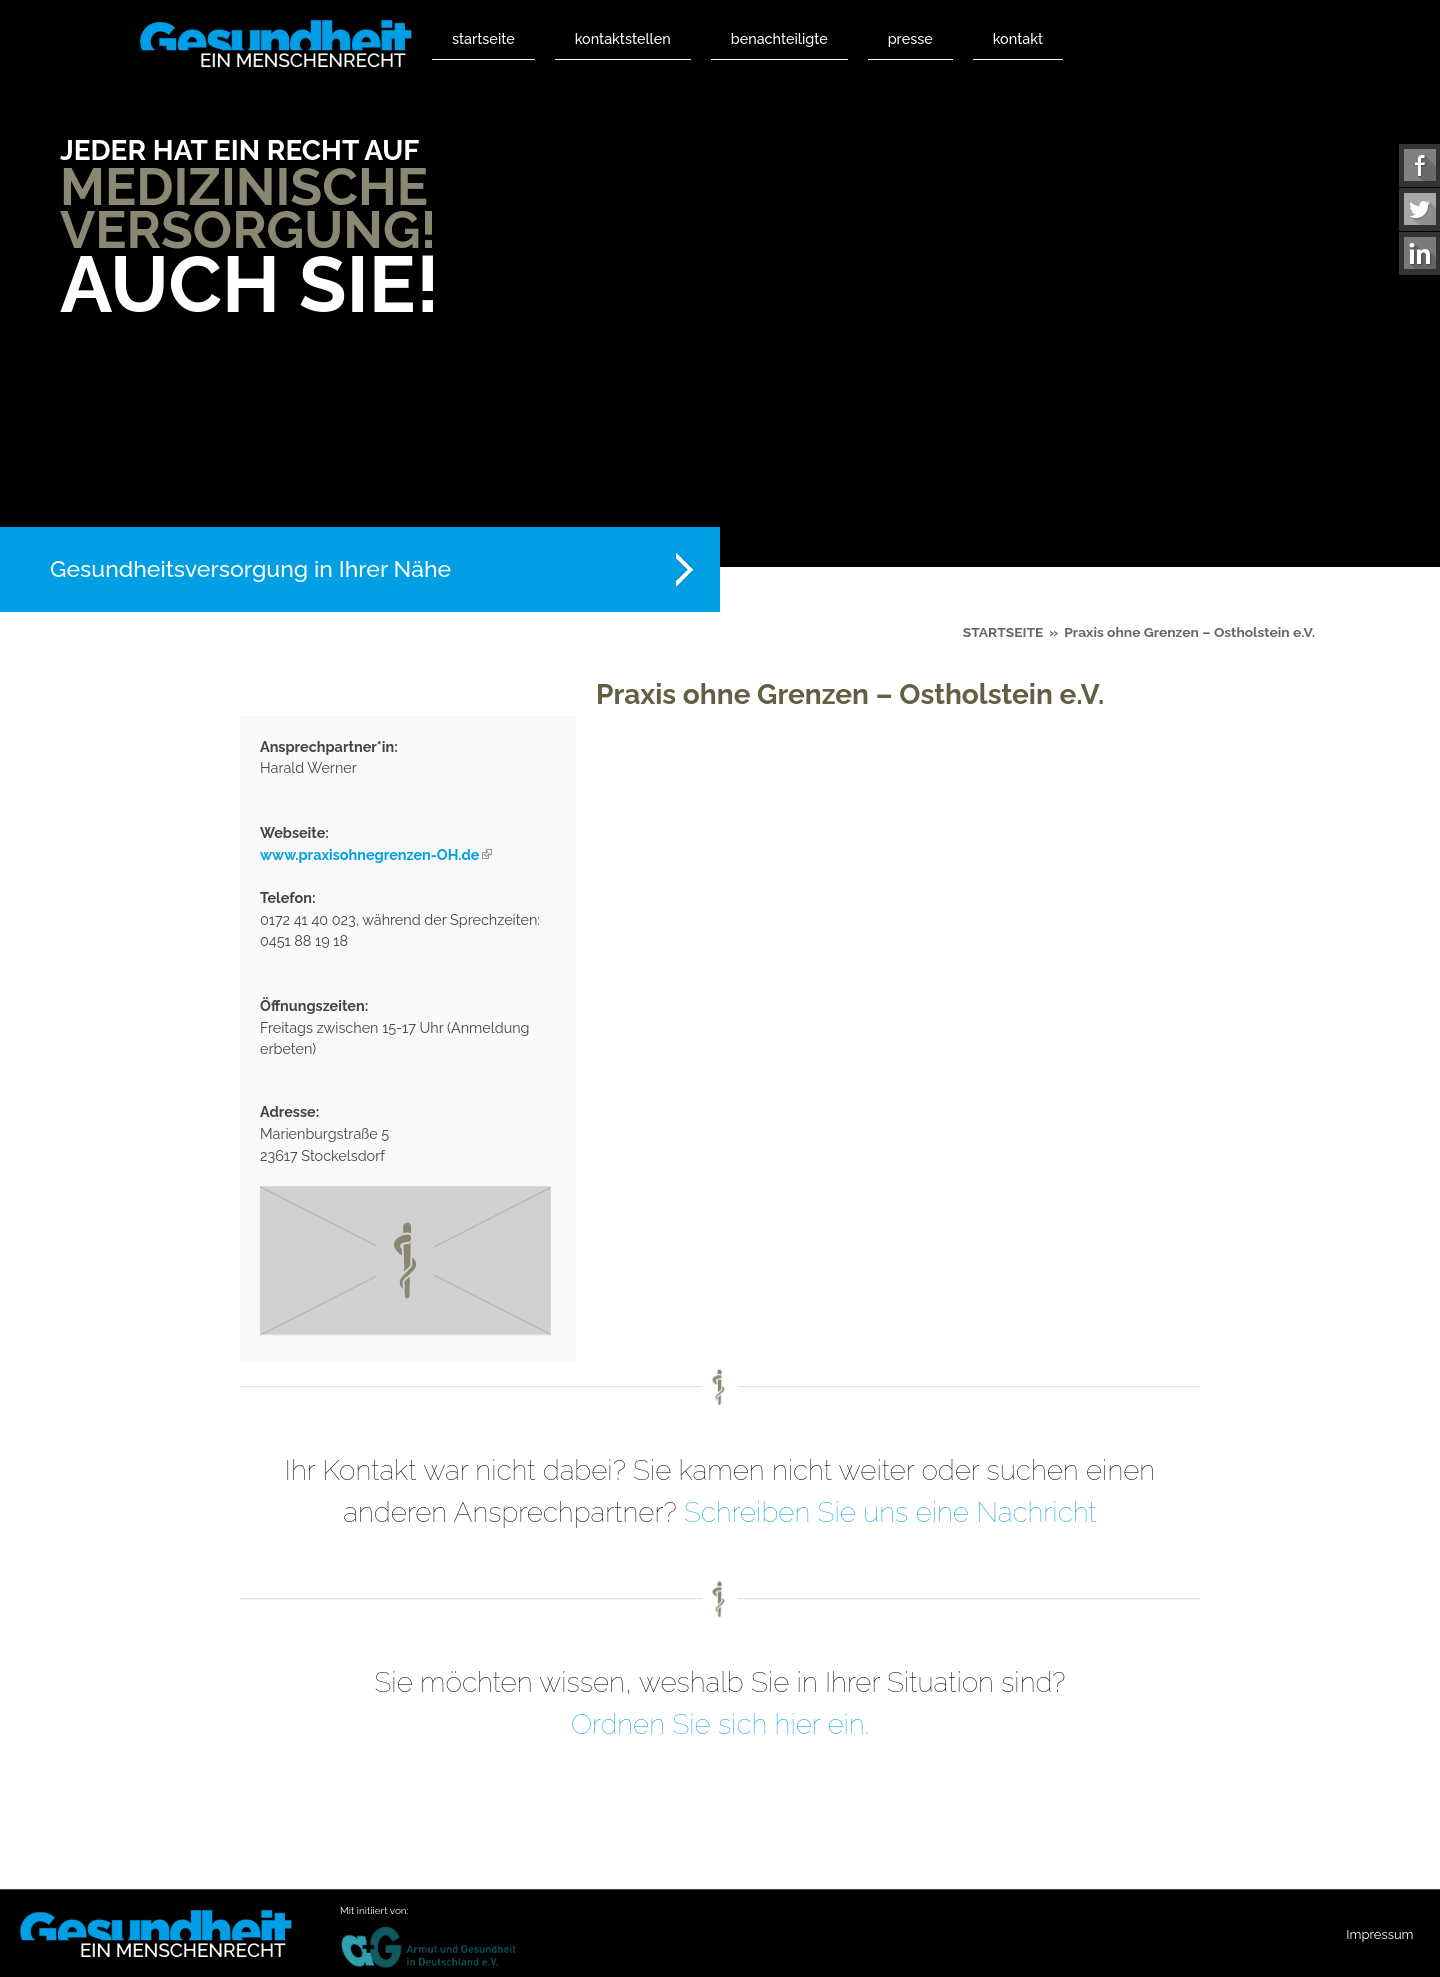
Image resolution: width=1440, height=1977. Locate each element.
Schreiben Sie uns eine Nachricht (890, 1512)
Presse (910, 38)
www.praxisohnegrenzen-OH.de (376, 854)
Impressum (1379, 1934)
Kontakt (1018, 38)
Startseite (483, 38)
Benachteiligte (779, 38)
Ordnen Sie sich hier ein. (720, 1724)
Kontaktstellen (623, 38)
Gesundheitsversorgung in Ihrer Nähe (250, 568)
